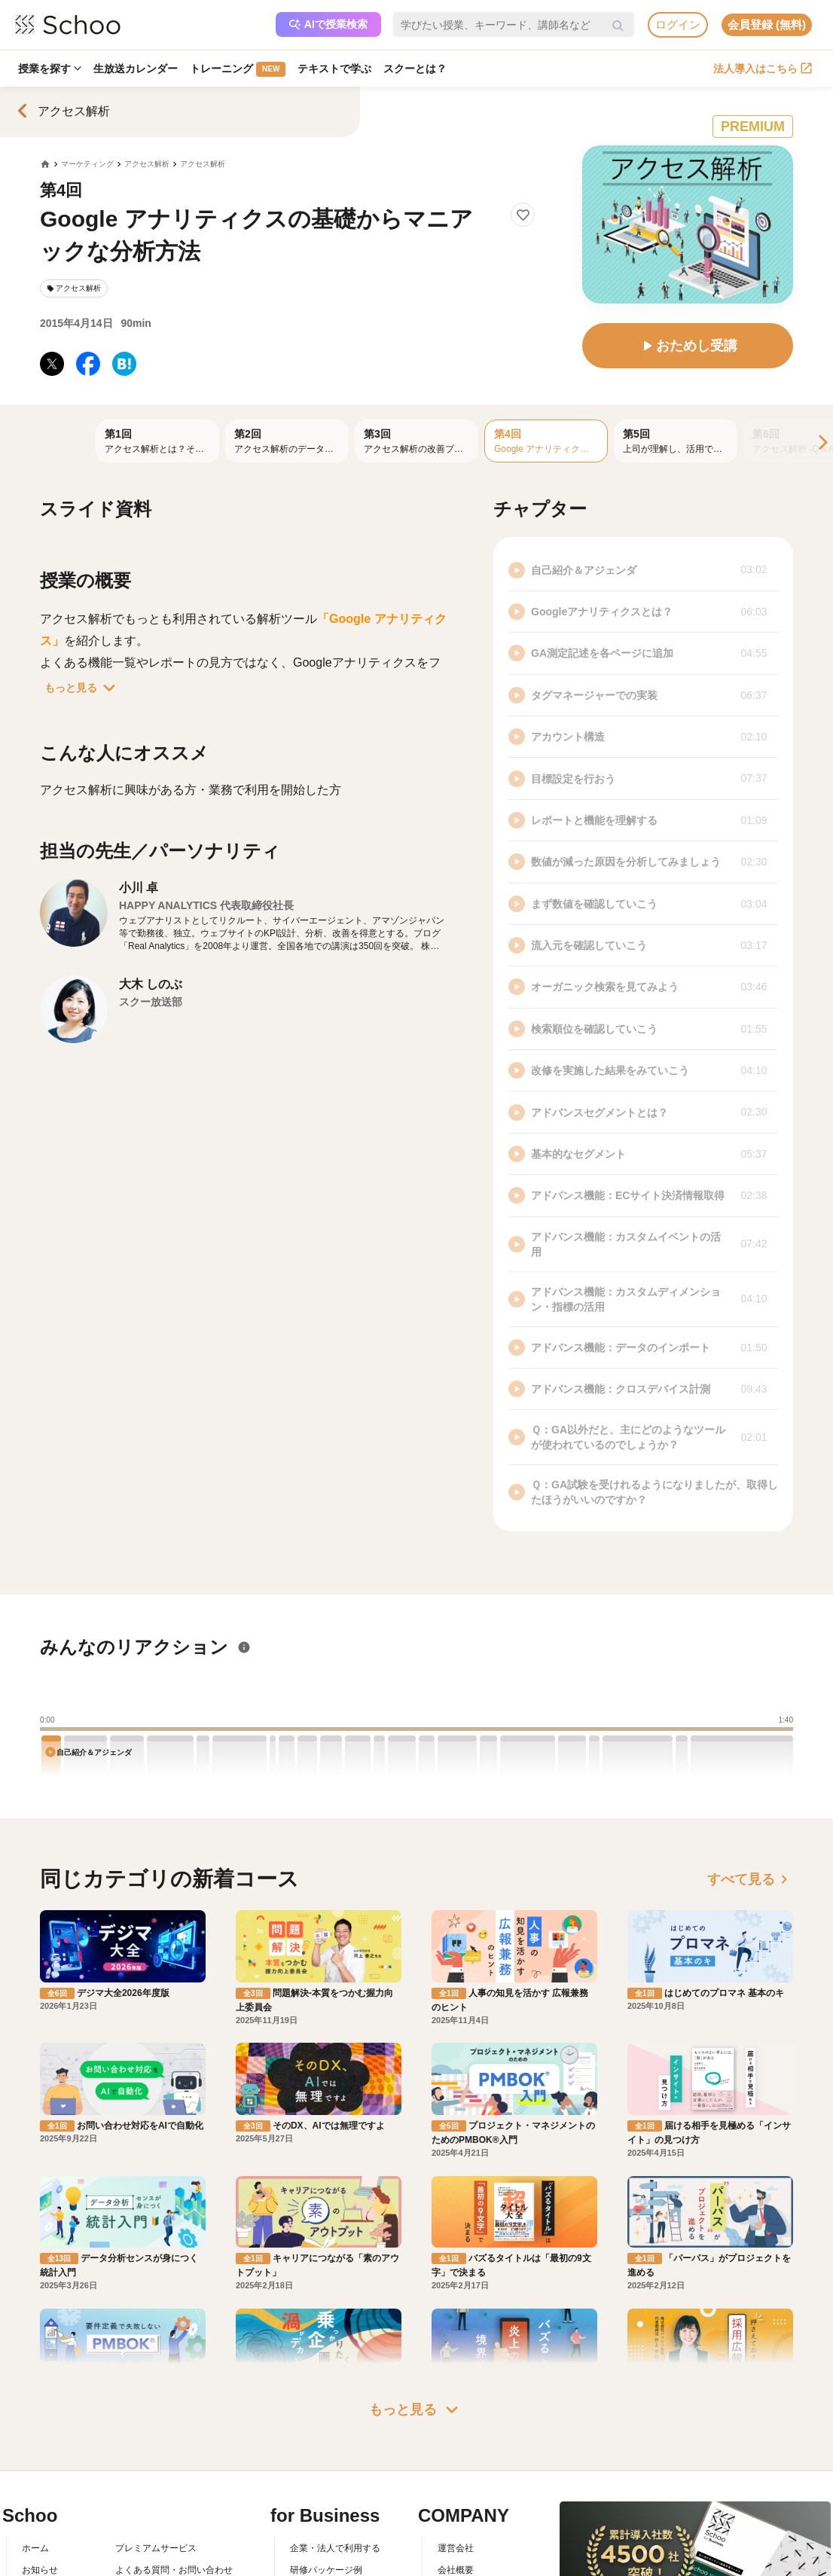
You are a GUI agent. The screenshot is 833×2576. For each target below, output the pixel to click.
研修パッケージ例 (326, 2570)
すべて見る (750, 1879)
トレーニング (237, 69)
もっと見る (82, 688)
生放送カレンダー (135, 69)
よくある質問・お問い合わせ (174, 2570)
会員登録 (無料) (767, 24)
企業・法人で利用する (335, 2548)
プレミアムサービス (156, 2548)
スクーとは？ (415, 69)
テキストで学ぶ (334, 69)
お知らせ (40, 2570)
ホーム (35, 2548)
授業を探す (49, 69)
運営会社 (456, 2548)
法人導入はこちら (762, 69)
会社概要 (456, 2570)
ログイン (677, 24)
